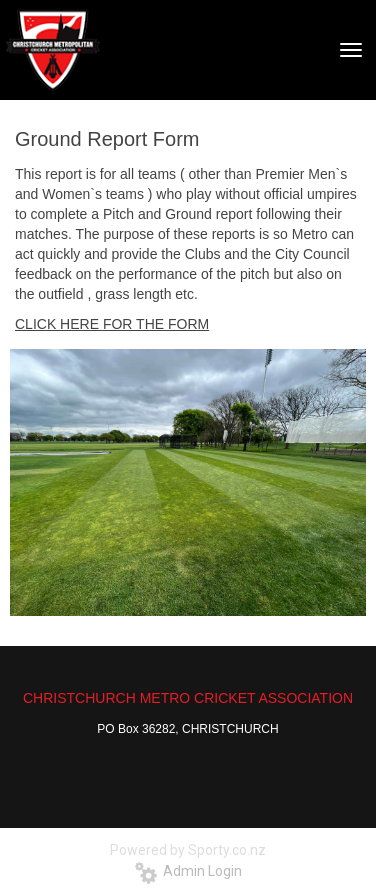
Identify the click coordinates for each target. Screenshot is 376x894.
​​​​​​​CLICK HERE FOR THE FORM (112, 324)
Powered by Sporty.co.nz (188, 850)
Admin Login (188, 871)
